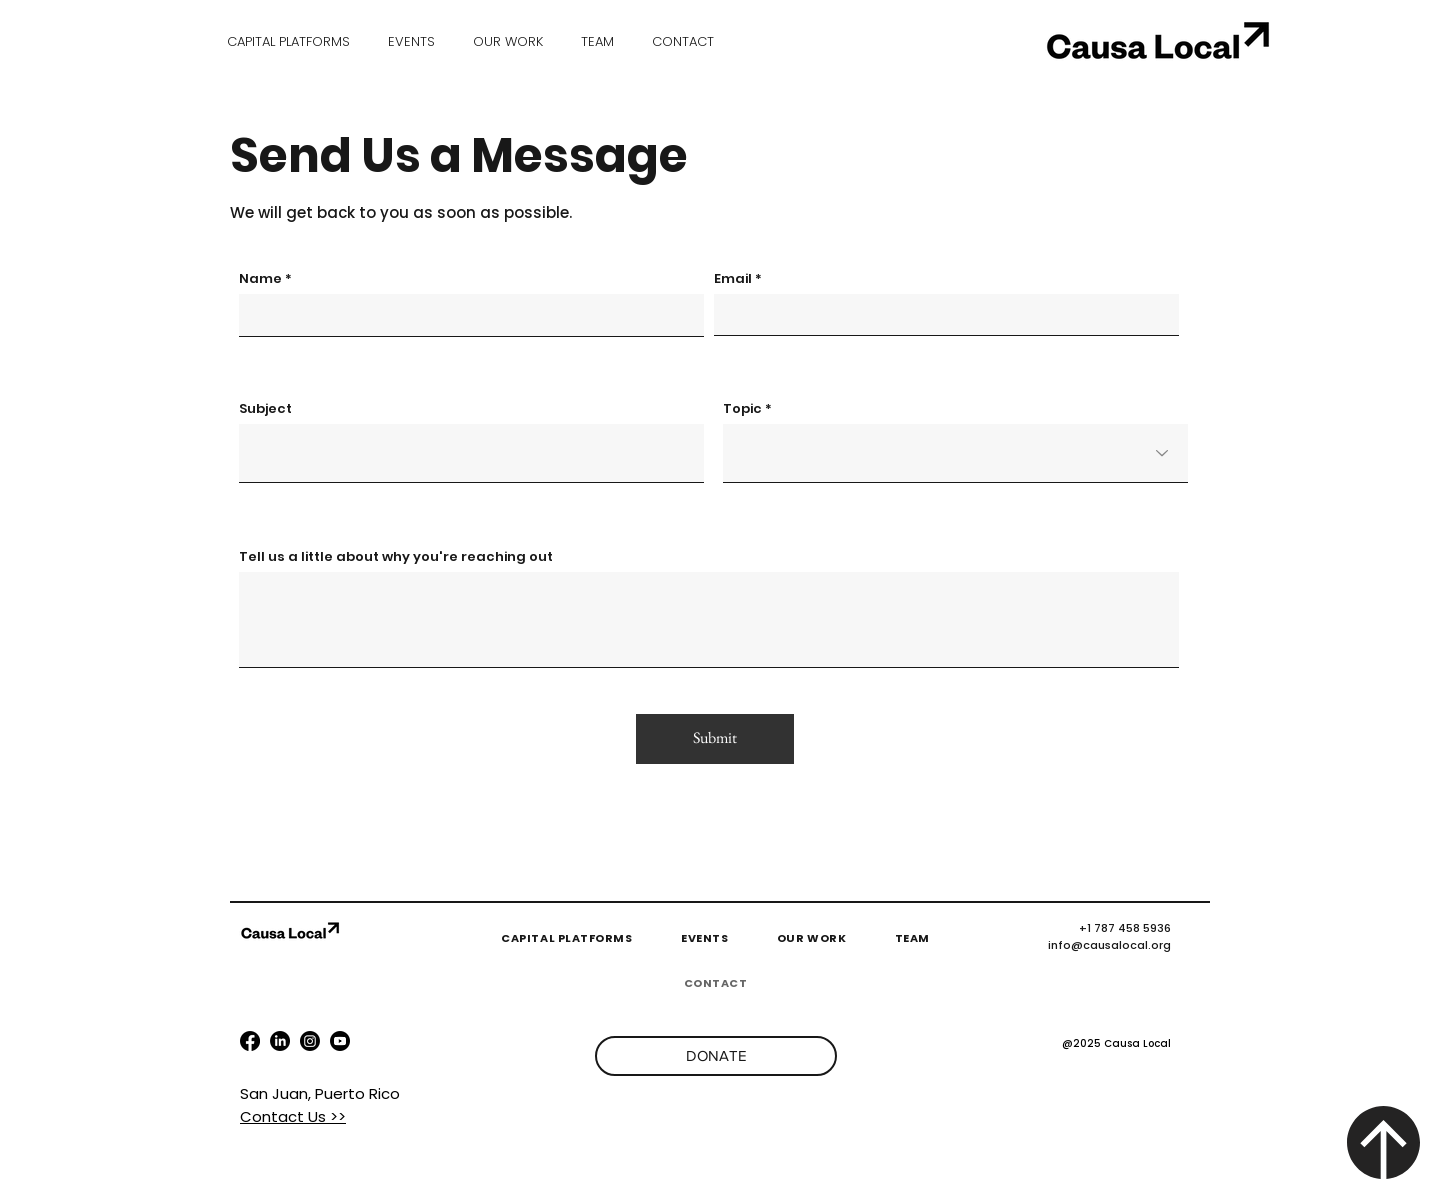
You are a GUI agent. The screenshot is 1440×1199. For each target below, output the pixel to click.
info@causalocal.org (1109, 945)
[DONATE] (716, 1056)
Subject (265, 408)
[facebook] (250, 1041)
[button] (411, 41)
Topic (742, 408)
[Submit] (715, 739)
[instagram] (340, 1041)
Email (733, 278)
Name (260, 278)
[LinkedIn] (280, 1041)
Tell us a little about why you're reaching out (396, 556)
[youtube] (310, 1041)
